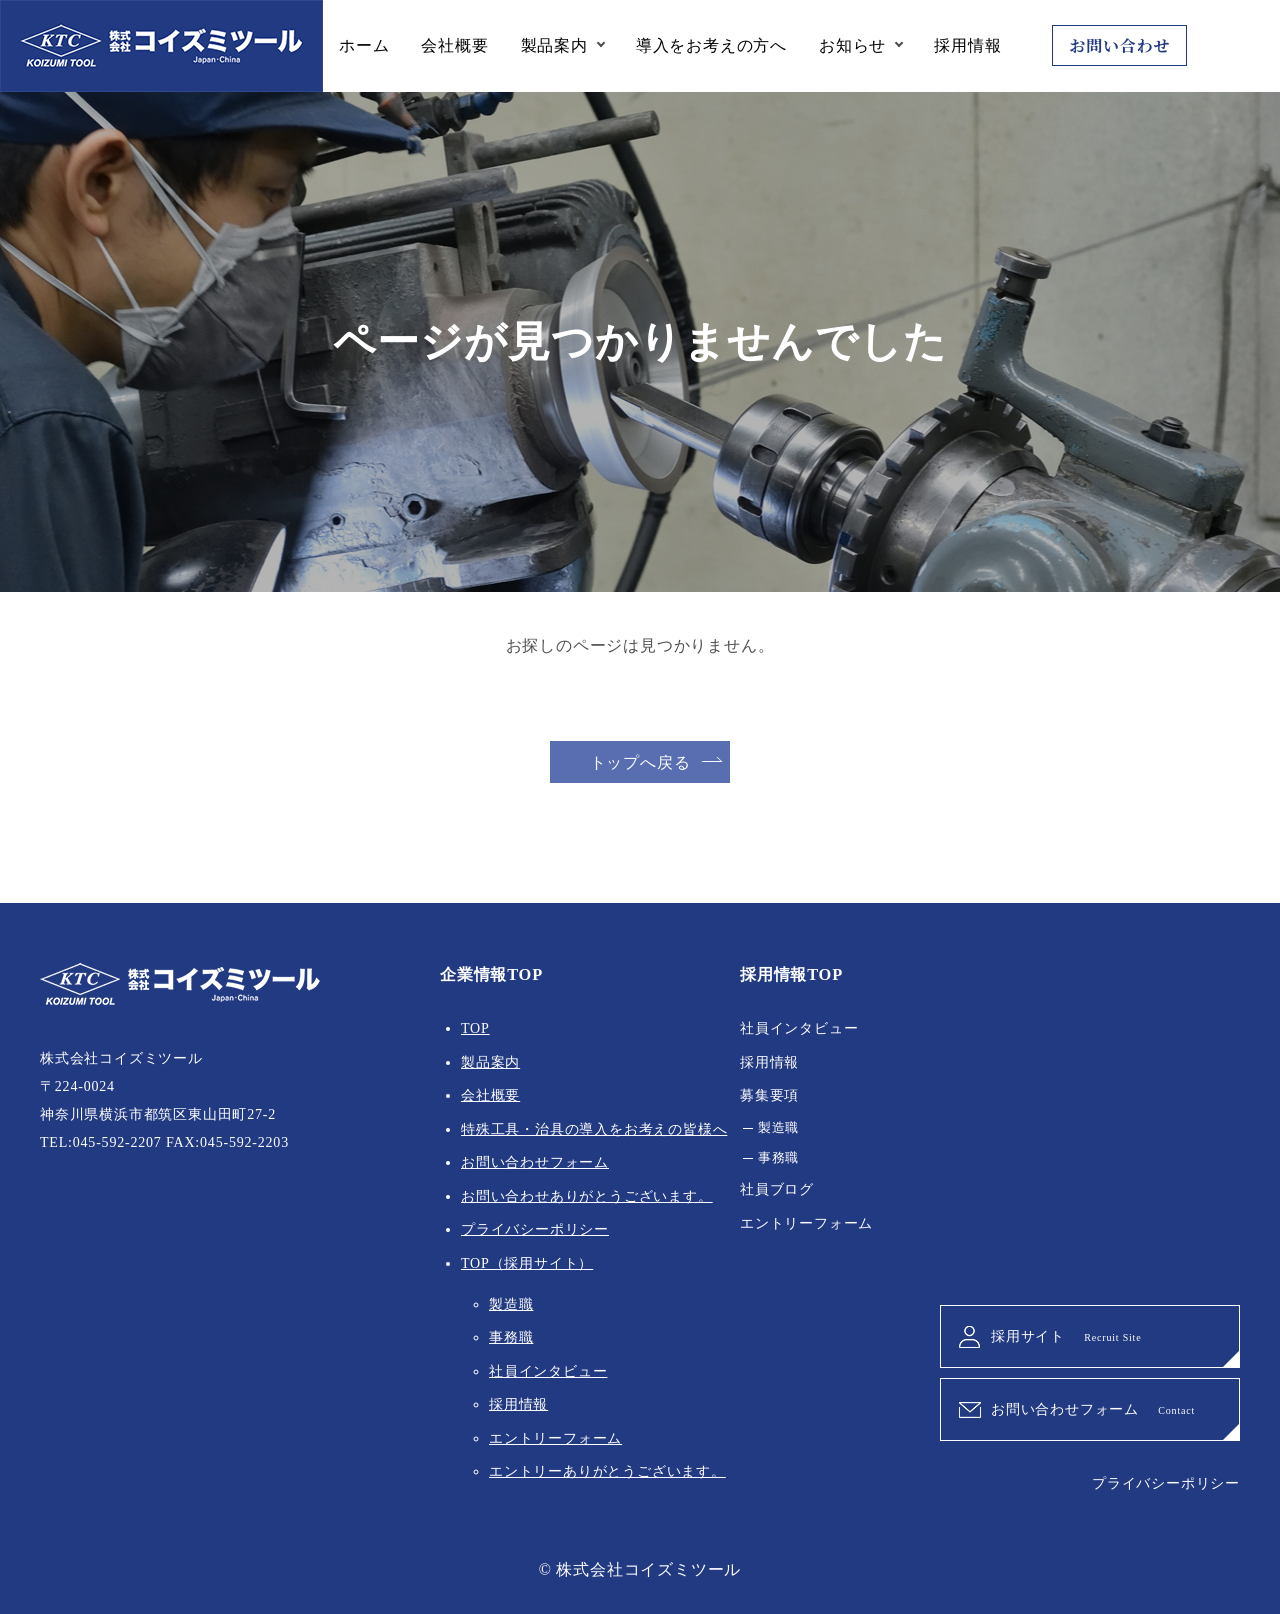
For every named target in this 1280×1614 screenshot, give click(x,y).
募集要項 (769, 1095)
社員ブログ (777, 1189)
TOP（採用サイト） (527, 1263)
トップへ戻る (640, 762)
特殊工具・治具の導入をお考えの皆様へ (594, 1129)
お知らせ (852, 45)
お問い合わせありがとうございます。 (587, 1196)
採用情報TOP (791, 974)
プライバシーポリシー (535, 1229)
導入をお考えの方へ (711, 45)
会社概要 (454, 45)
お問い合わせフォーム (535, 1162)
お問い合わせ (1119, 45)
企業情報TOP (491, 974)
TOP (475, 1028)
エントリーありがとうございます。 (607, 1471)
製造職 (511, 1304)
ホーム (364, 45)
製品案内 (554, 45)
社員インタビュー (548, 1371)
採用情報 (967, 45)
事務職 (511, 1337)
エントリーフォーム (555, 1438)
